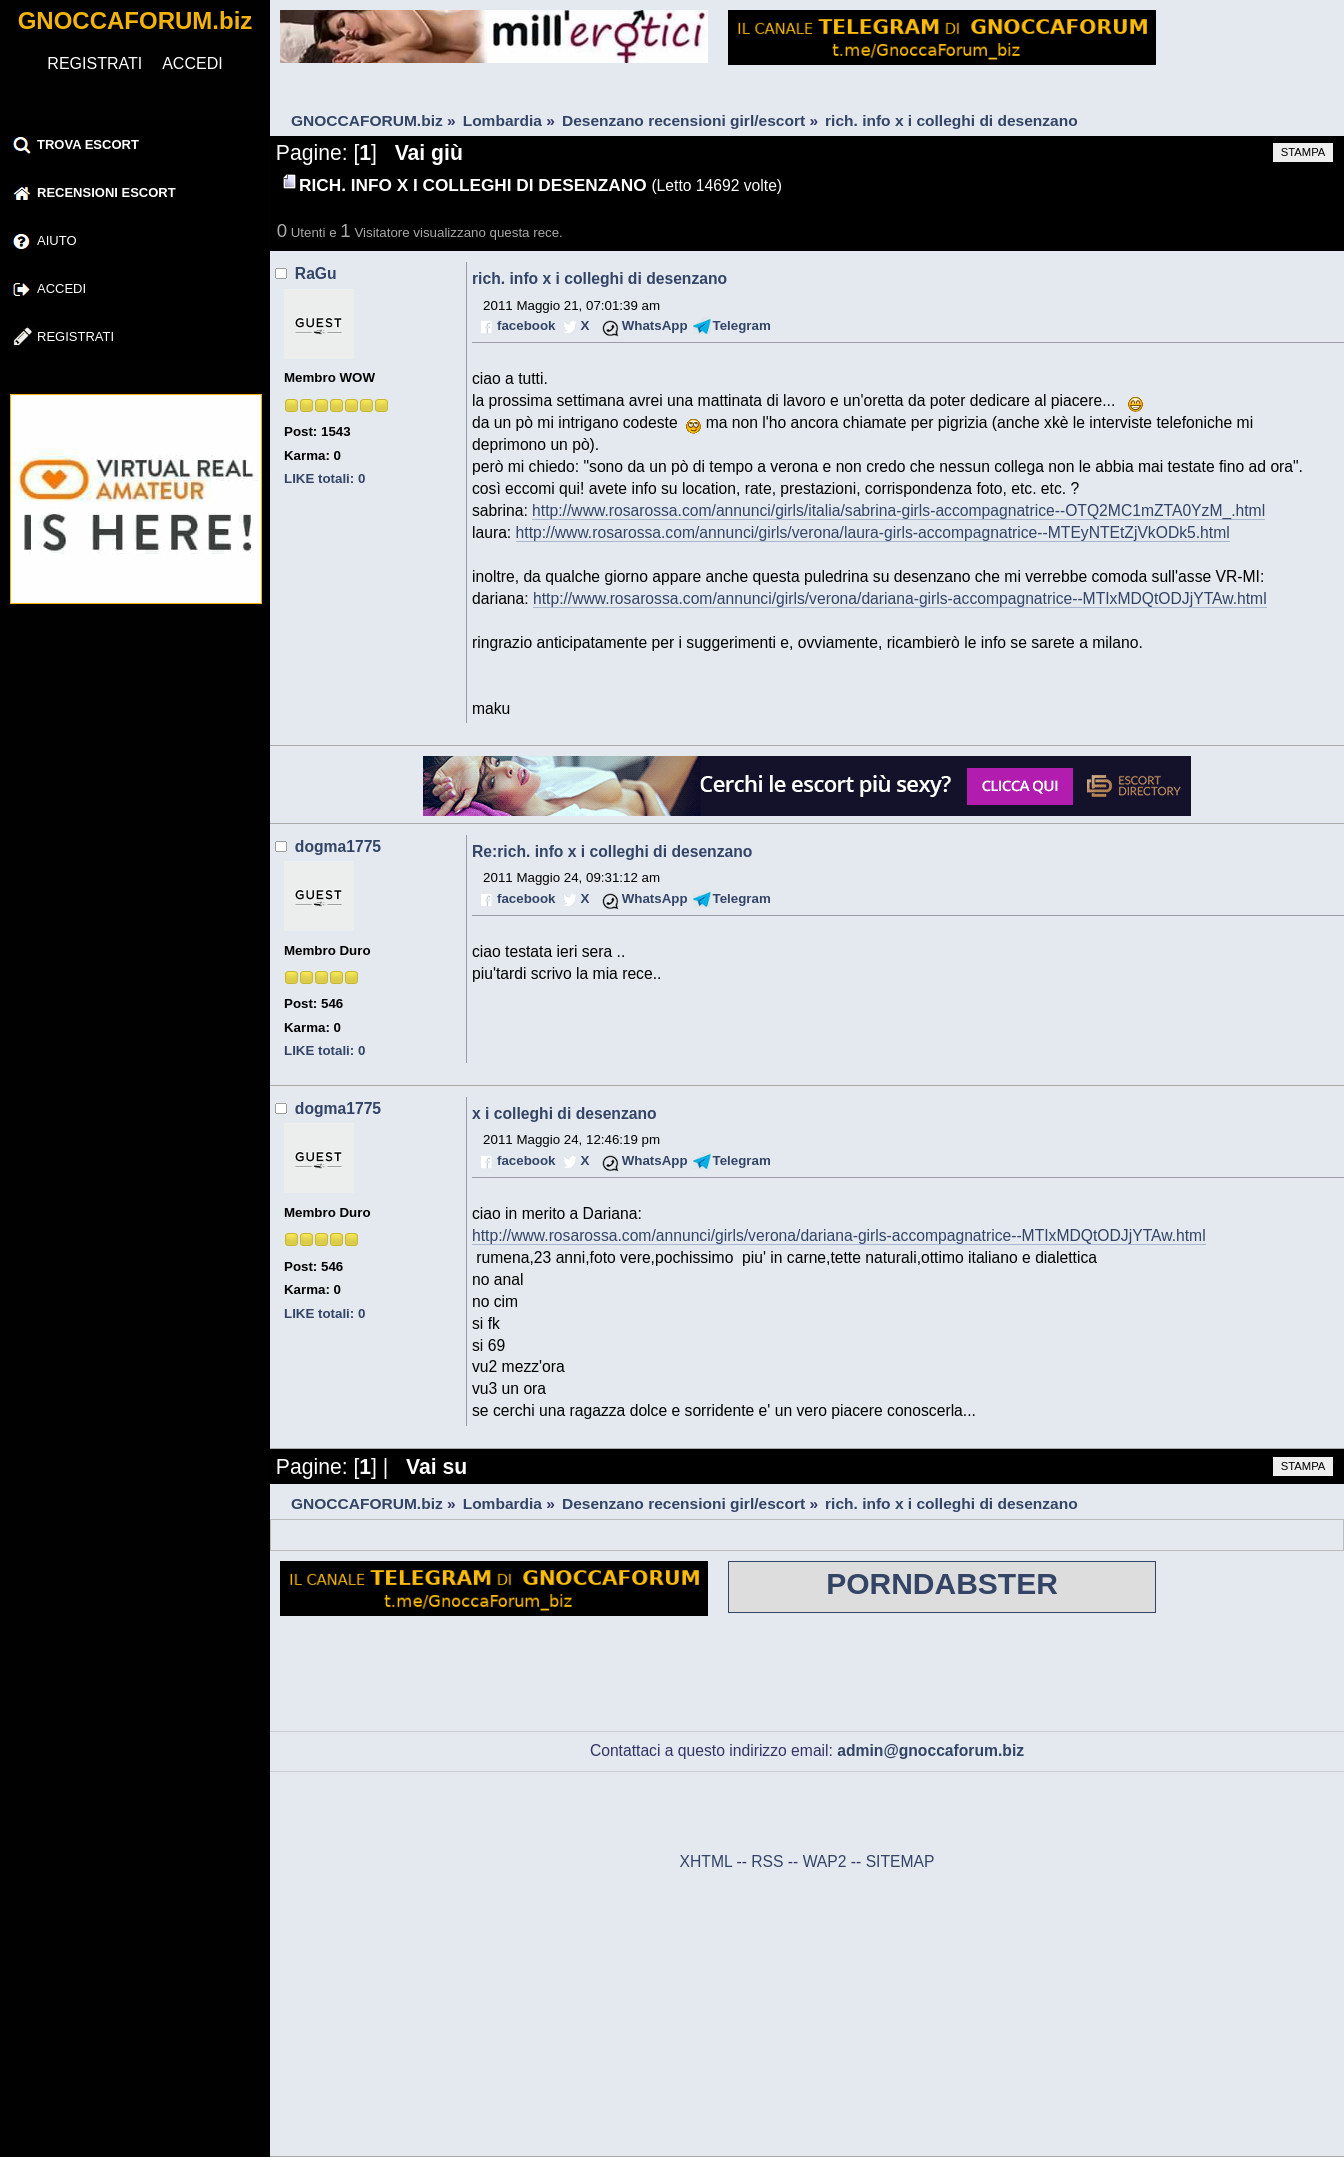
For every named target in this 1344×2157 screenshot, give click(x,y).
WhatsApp (655, 325)
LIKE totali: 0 (324, 478)
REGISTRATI (94, 63)
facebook (526, 325)
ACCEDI (192, 63)
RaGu (316, 273)
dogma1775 (338, 846)
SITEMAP (900, 1861)
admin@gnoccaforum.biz (930, 1750)
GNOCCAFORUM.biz (135, 20)
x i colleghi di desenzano (564, 1113)
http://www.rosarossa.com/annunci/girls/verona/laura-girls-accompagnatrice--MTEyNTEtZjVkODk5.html (873, 532)
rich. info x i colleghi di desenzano (599, 278)
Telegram (742, 325)
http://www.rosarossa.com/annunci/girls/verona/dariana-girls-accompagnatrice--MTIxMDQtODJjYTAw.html (900, 598)
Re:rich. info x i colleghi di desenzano (612, 851)
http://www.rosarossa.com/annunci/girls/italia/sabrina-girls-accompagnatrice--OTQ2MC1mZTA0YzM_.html (898, 510)
